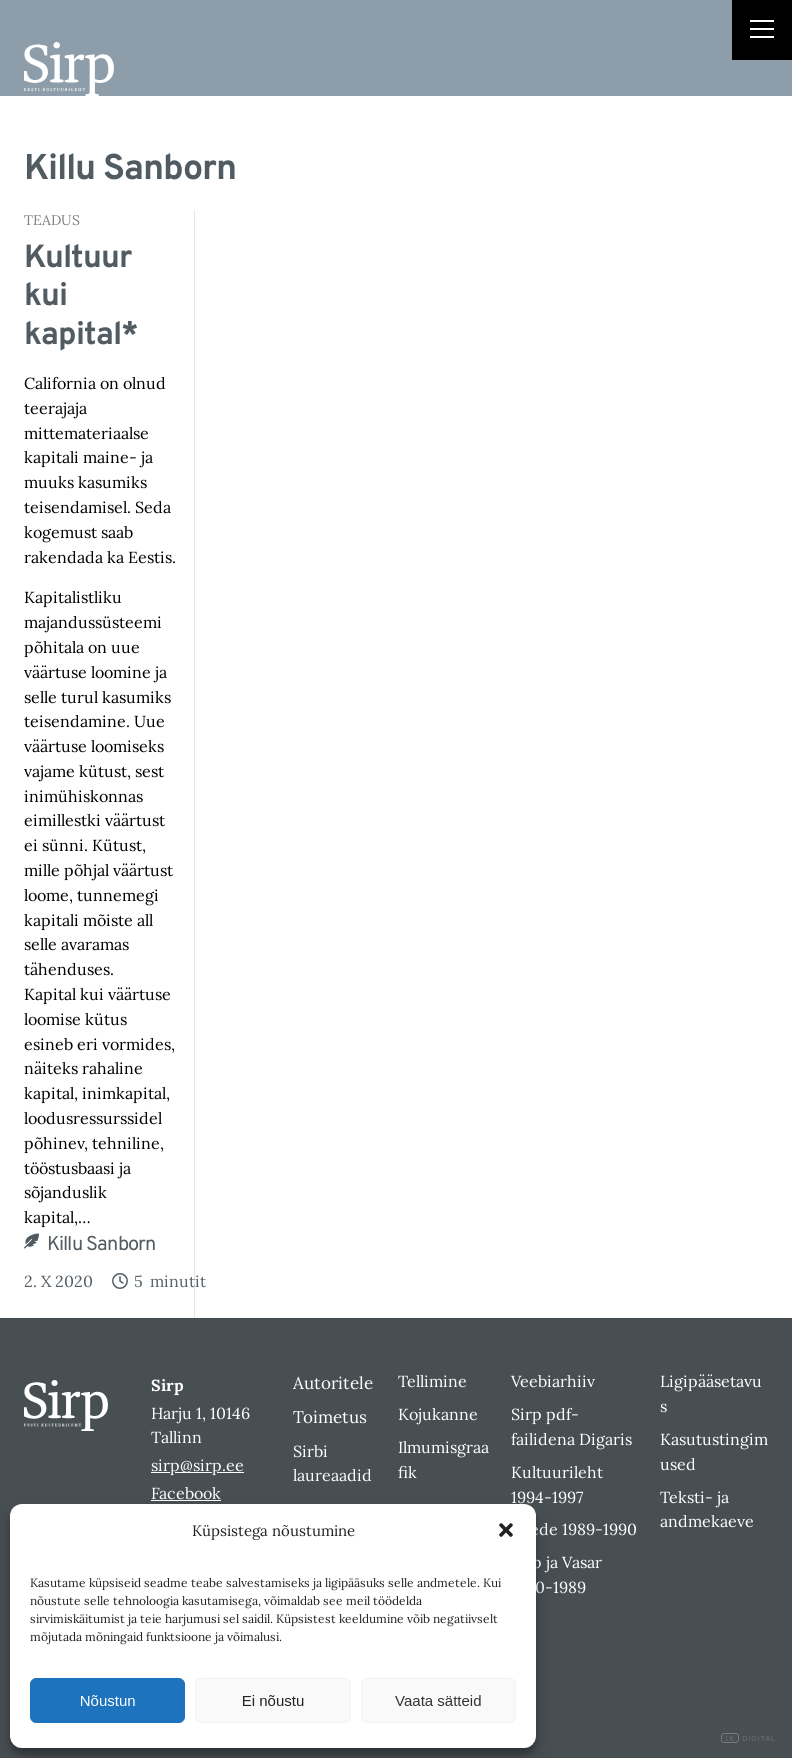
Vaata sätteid (438, 1700)
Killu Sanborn (101, 1245)
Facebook (186, 1493)
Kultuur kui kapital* (81, 297)
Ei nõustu (273, 1700)
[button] (506, 1530)
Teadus (52, 220)
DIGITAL (748, 1738)
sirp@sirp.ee (197, 1465)
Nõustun (108, 1700)
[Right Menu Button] (762, 32)
